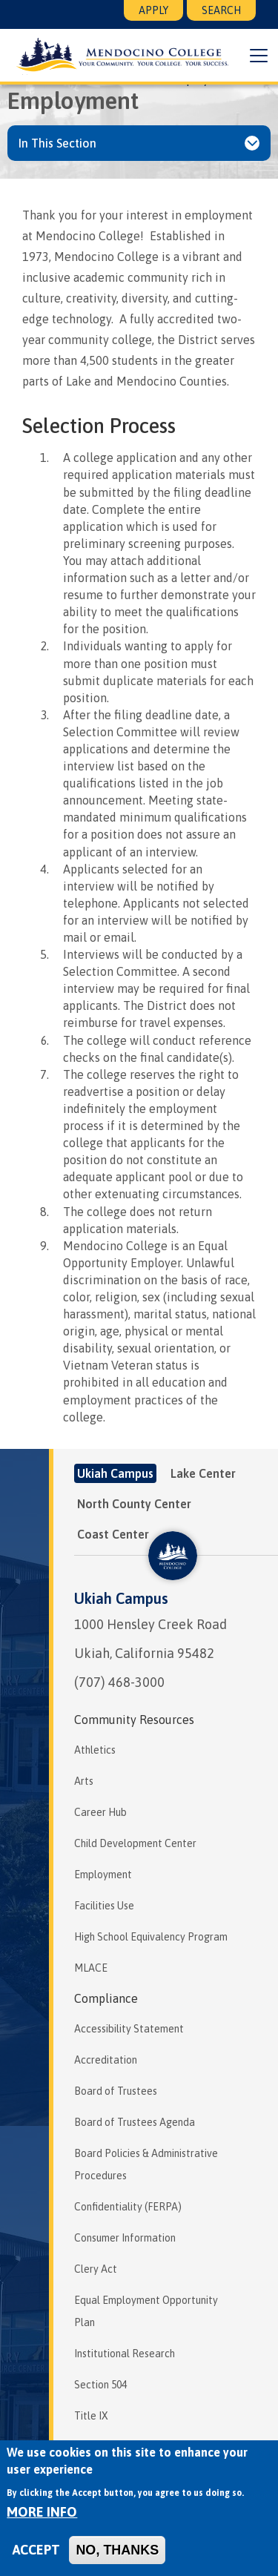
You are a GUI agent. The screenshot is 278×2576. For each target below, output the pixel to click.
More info (42, 2512)
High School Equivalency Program (151, 1937)
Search (221, 10)
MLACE (90, 1968)
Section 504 (100, 2385)
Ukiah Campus (121, 1598)
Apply (153, 10)
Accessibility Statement (129, 2029)
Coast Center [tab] (113, 1534)
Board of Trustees (115, 2091)
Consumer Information (125, 2238)
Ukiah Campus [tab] (115, 1473)
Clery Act (95, 2269)
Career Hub (100, 1812)
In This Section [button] (57, 143)
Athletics (95, 1750)
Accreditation (105, 2060)
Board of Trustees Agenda (134, 2122)
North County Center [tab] (134, 1503)
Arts (83, 1781)
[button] (259, 55)
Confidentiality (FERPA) (128, 2207)
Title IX (91, 2416)
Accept (36, 2549)
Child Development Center (135, 1843)
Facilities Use (104, 1906)
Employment (103, 1874)
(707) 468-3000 (119, 1682)
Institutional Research (124, 2353)
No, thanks (117, 2550)
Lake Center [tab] (203, 1473)
